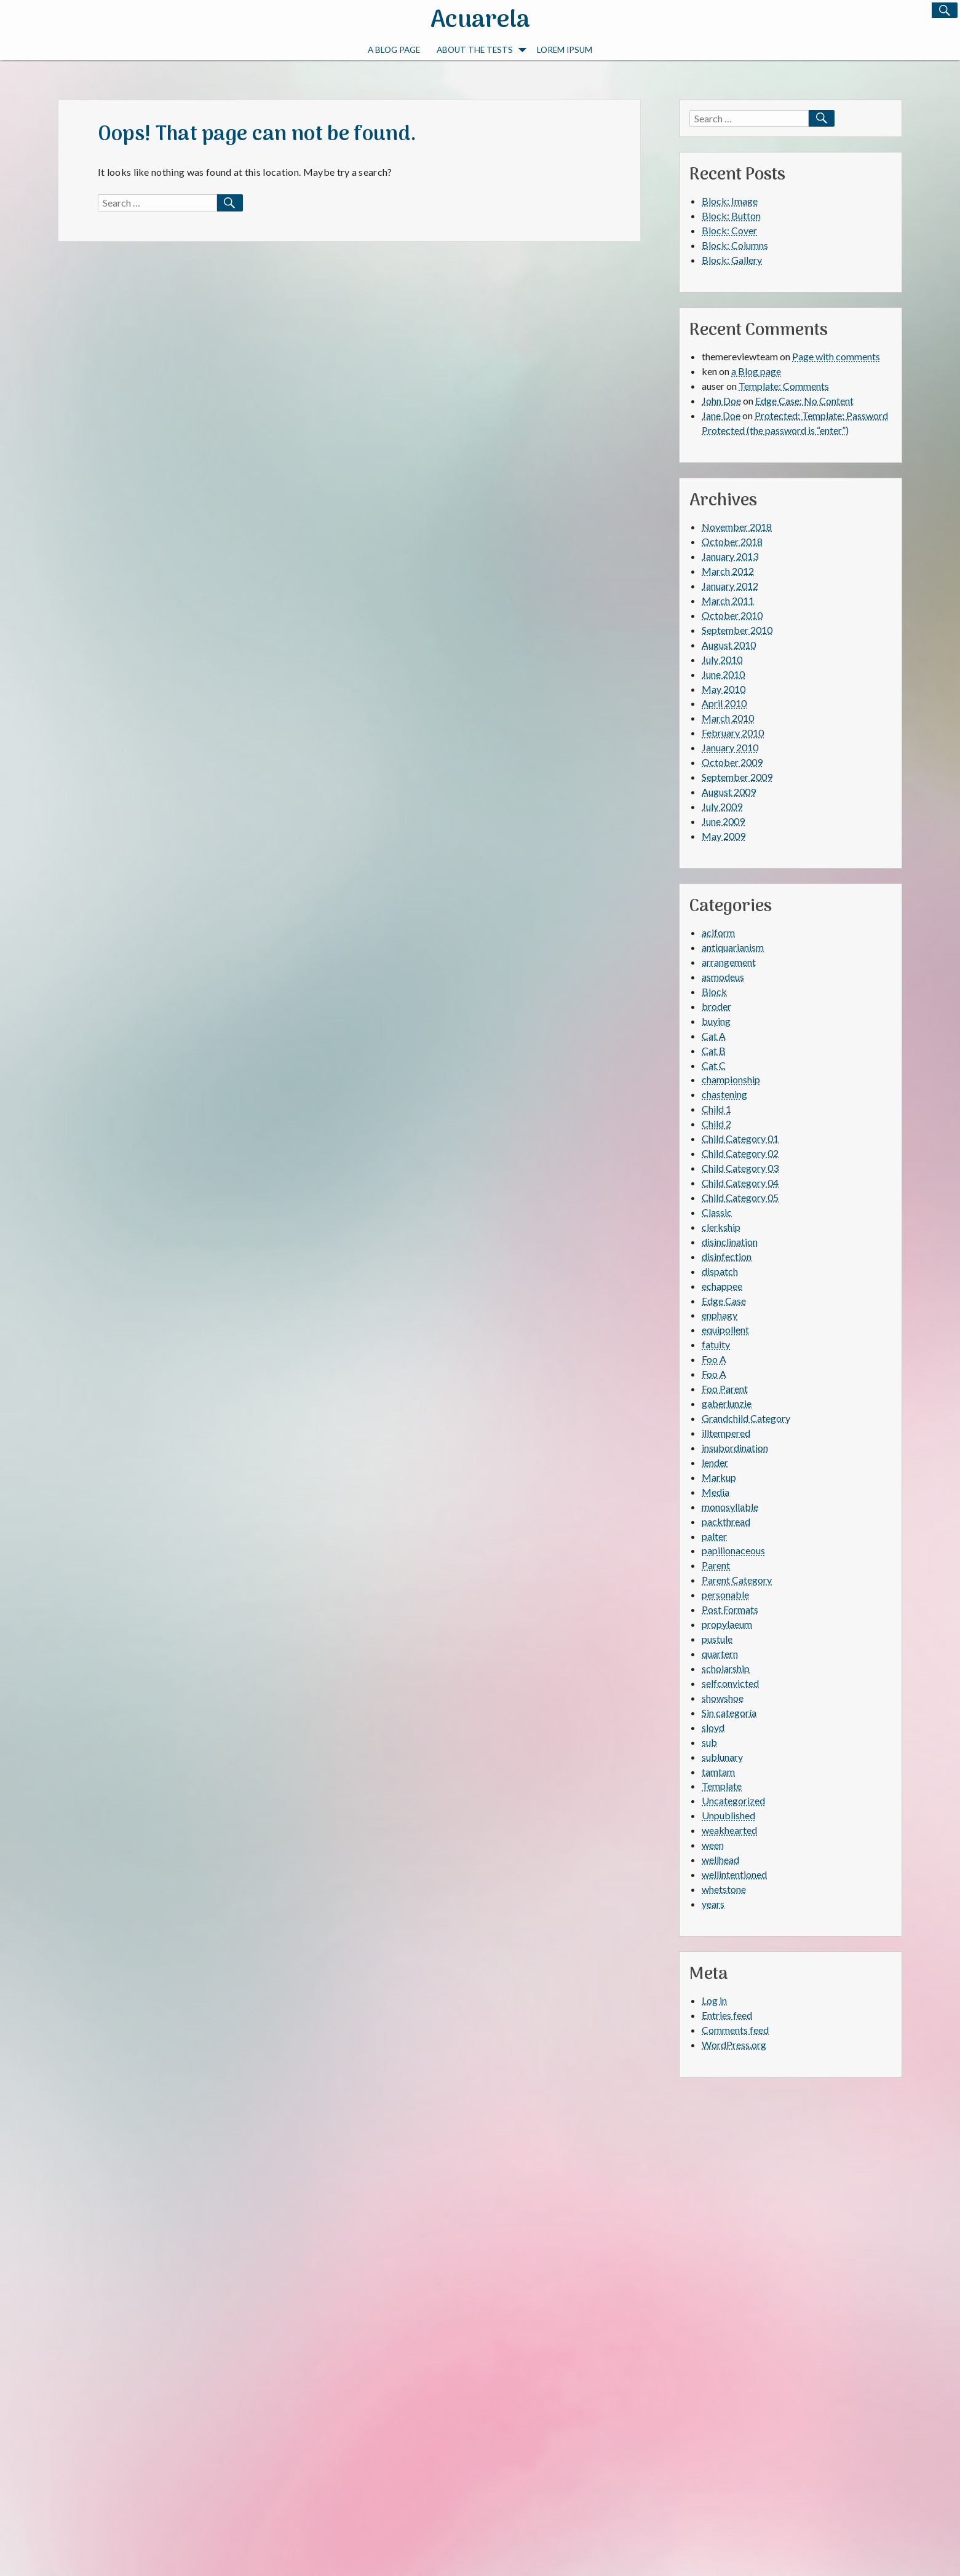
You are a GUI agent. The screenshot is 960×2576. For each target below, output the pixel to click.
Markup (719, 1477)
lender (715, 1462)
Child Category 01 (740, 1138)
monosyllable (730, 1506)
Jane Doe (721, 415)
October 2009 (732, 762)
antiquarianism (733, 947)
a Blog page (394, 48)
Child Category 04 (740, 1182)
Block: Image (730, 201)
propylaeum (727, 1624)
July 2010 (722, 659)
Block (714, 991)
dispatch (720, 1271)
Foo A (714, 1359)
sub (709, 1742)
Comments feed (735, 2030)
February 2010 (733, 732)
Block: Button (731, 215)
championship (731, 1079)
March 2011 (728, 600)
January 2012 (730, 585)
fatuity (716, 1344)
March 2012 (728, 571)
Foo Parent (725, 1388)
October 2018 (732, 541)
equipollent (725, 1329)
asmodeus (723, 976)
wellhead (720, 1859)
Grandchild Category (746, 1418)
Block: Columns (735, 245)
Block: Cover (729, 230)
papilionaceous (733, 1550)
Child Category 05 (740, 1197)
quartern (720, 1653)
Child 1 (716, 1109)
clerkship (721, 1227)
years (713, 1904)
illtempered (726, 1433)
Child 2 (716, 1123)
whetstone (724, 1889)
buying (716, 1021)
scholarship (726, 1668)
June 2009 (723, 821)
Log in (714, 2000)
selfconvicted (730, 1683)
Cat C (714, 1065)
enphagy (719, 1315)
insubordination (735, 1447)
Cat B (714, 1050)
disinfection (727, 1256)
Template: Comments (784, 386)
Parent (716, 1565)
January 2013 (730, 556)
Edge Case (724, 1300)
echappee (722, 1286)
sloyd (713, 1727)
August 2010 (729, 644)
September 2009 (737, 777)
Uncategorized (733, 1800)
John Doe (721, 400)
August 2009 (729, 791)
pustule (717, 1639)
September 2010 (737, 630)
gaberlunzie (727, 1403)
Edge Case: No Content (804, 400)
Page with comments (836, 356)
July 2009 (722, 806)
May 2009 (723, 836)
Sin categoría (729, 1712)
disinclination (730, 1241)
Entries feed (727, 2015)
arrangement (729, 962)
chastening (724, 1094)
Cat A (714, 1035)
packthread (726, 1521)
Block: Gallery (732, 260)
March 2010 (728, 718)
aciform (718, 932)
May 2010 (723, 689)
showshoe (723, 1698)
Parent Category (737, 1580)
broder (716, 1006)
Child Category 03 (740, 1168)
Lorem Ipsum (564, 48)
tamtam (718, 1771)
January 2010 (730, 747)
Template (722, 1786)
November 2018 (737, 526)
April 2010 (724, 703)
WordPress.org (734, 2044)
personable (725, 1594)
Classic (717, 1212)
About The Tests (481, 49)
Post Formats (730, 1609)
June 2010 (723, 674)
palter (714, 1536)
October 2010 (732, 615)
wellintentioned (734, 1874)
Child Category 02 (740, 1153)
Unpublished (728, 1815)
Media (715, 1492)
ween (713, 1845)
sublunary (722, 1757)
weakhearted (729, 1830)
